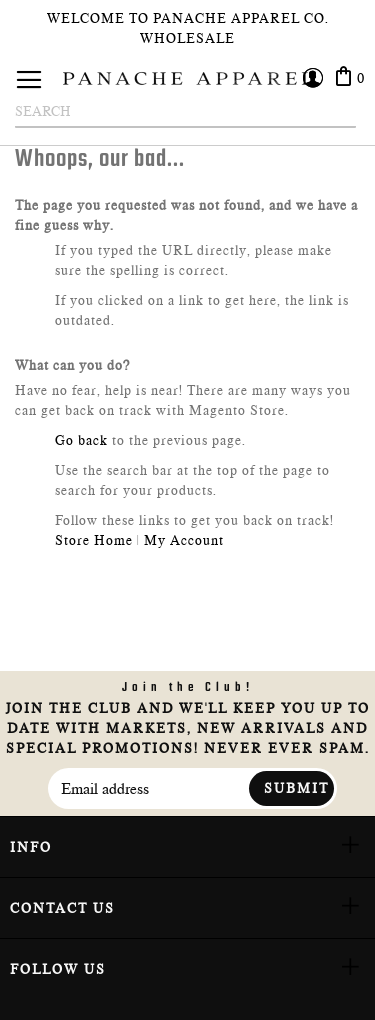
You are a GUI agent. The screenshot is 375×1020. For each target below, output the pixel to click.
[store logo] (188, 78)
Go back (81, 440)
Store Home (94, 540)
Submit (296, 788)
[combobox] (185, 112)
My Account (184, 540)
